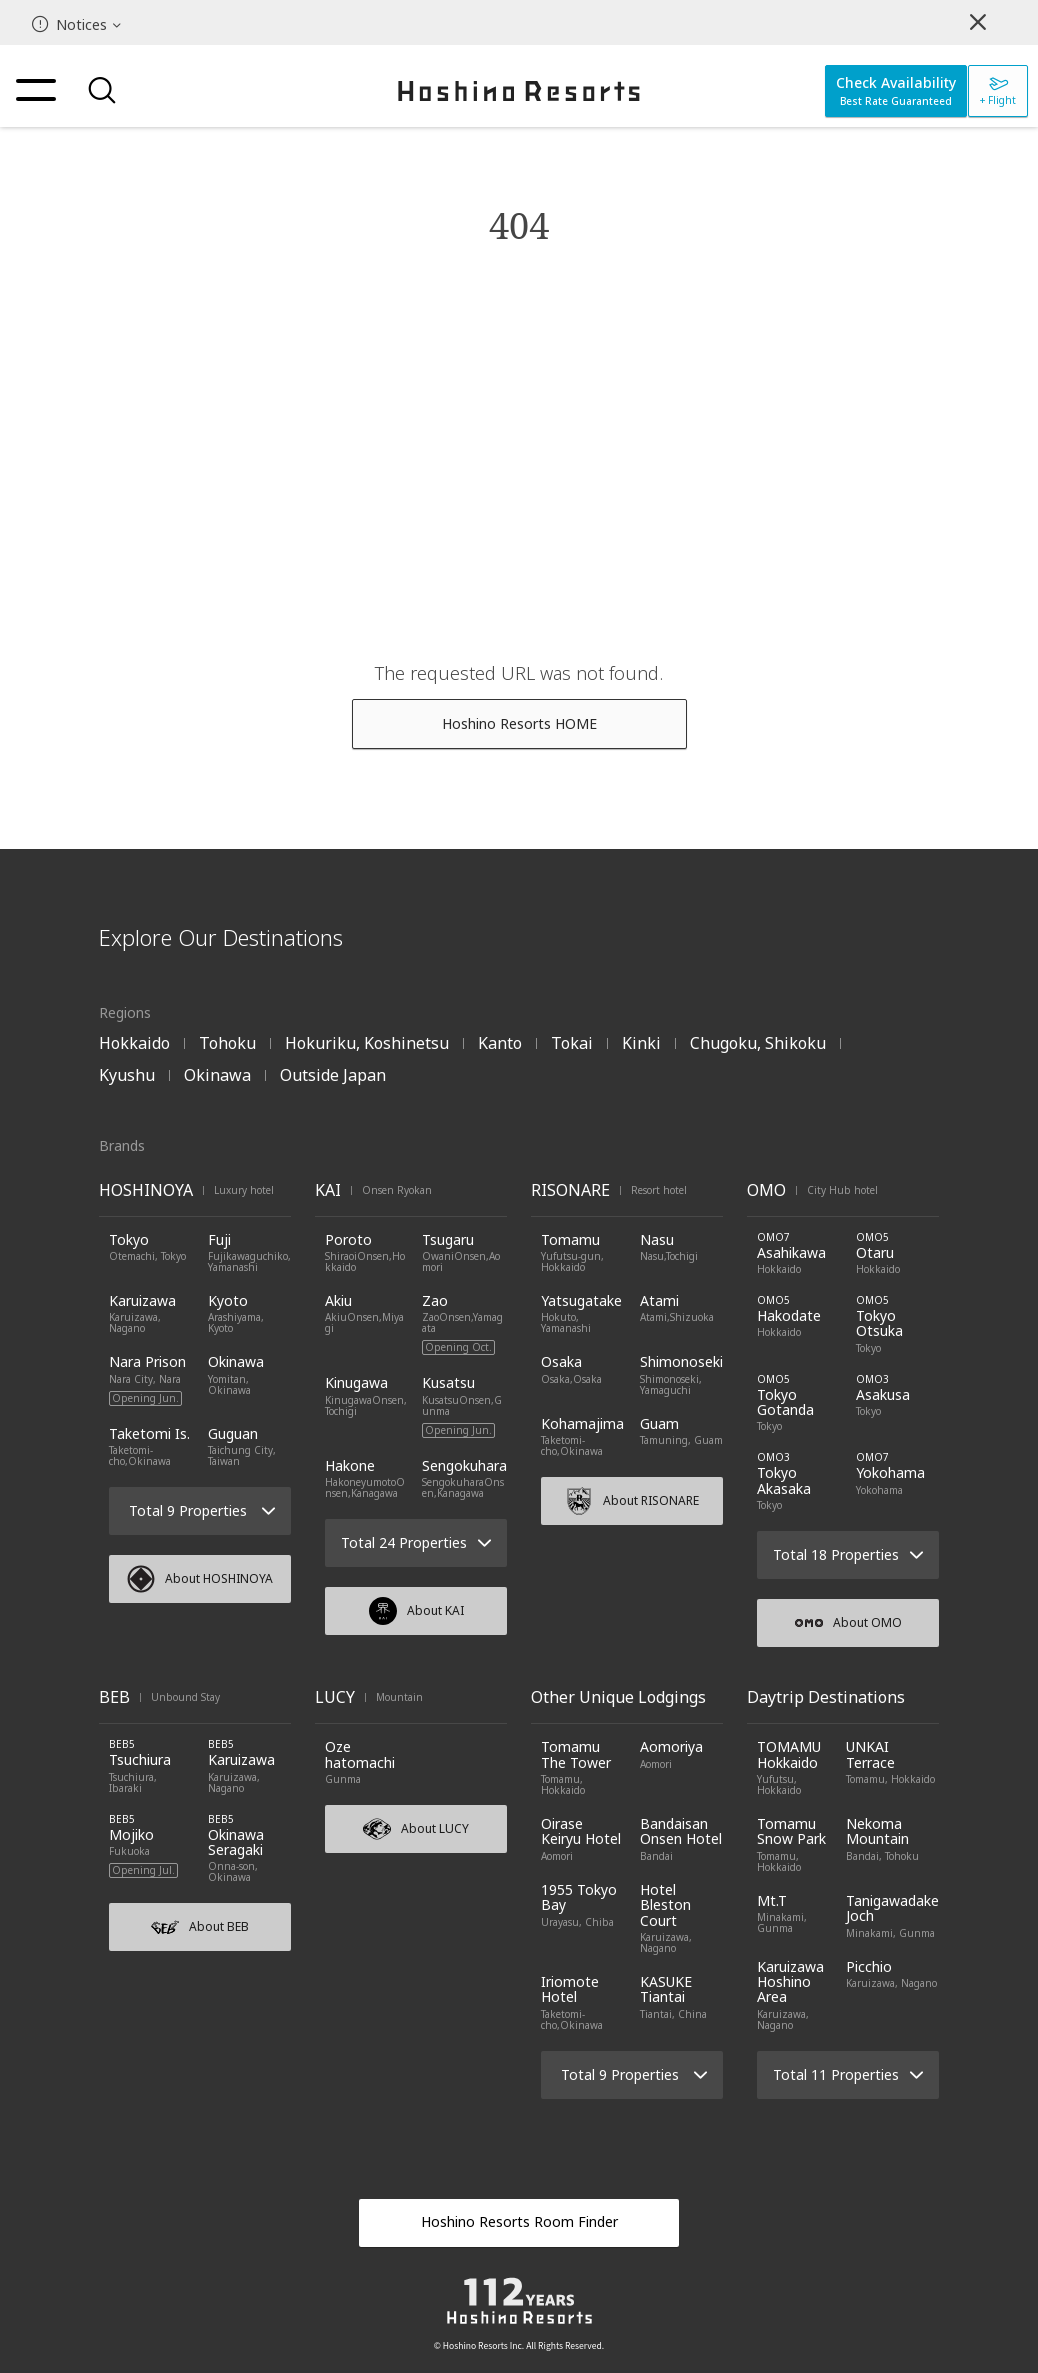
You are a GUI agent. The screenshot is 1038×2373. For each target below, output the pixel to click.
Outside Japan (333, 1075)
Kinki (641, 1043)
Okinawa (217, 1075)
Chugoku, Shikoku (758, 1043)
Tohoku (227, 1043)
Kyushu (127, 1075)
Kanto (500, 1043)
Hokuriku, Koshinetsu (367, 1043)
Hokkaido (134, 1043)
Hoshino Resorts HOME (519, 723)
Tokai (572, 1043)
